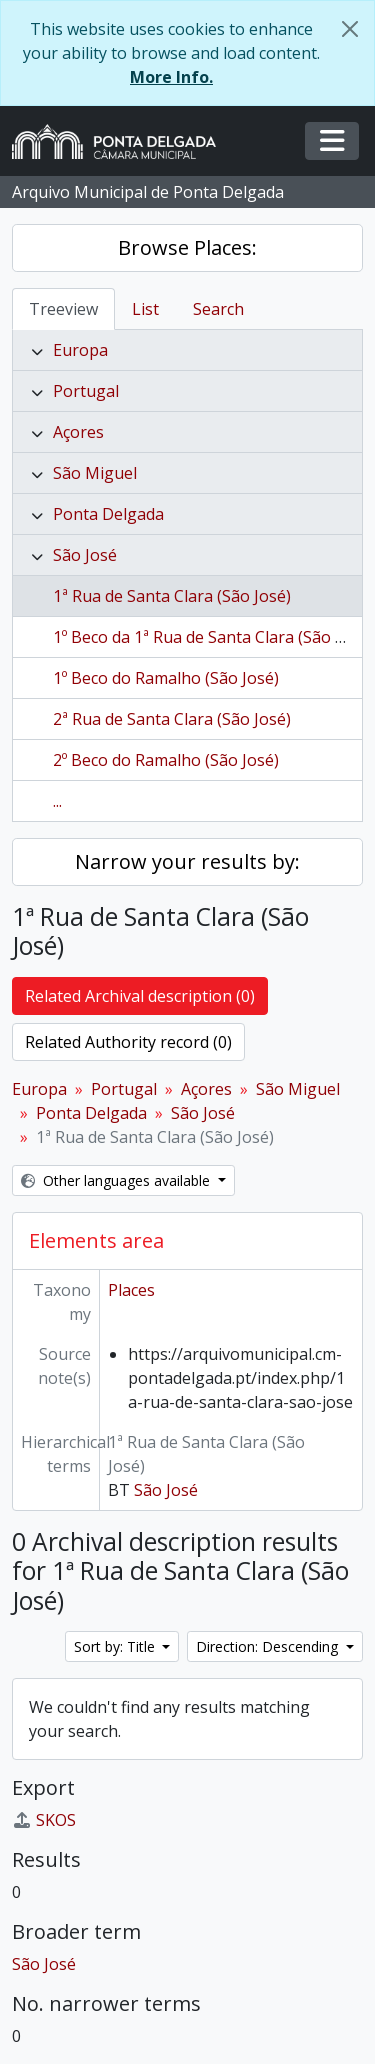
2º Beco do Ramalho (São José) (166, 760)
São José (85, 555)
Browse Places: (187, 247)
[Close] (350, 29)
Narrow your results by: (187, 861)
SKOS (44, 1820)
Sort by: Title (116, 1646)
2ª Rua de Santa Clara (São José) (172, 719)
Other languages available (117, 1180)
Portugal (86, 391)
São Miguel (95, 473)
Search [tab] (218, 309)
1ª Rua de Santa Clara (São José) (172, 596)
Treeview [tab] (63, 309)
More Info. (171, 77)
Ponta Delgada (108, 514)
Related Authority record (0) (128, 1042)
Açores (78, 432)
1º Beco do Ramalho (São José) (166, 678)
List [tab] (145, 309)
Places (131, 1290)
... (57, 801)
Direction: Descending (269, 1646)
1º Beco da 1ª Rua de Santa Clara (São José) (212, 637)
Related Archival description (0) (140, 996)
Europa (80, 350)
